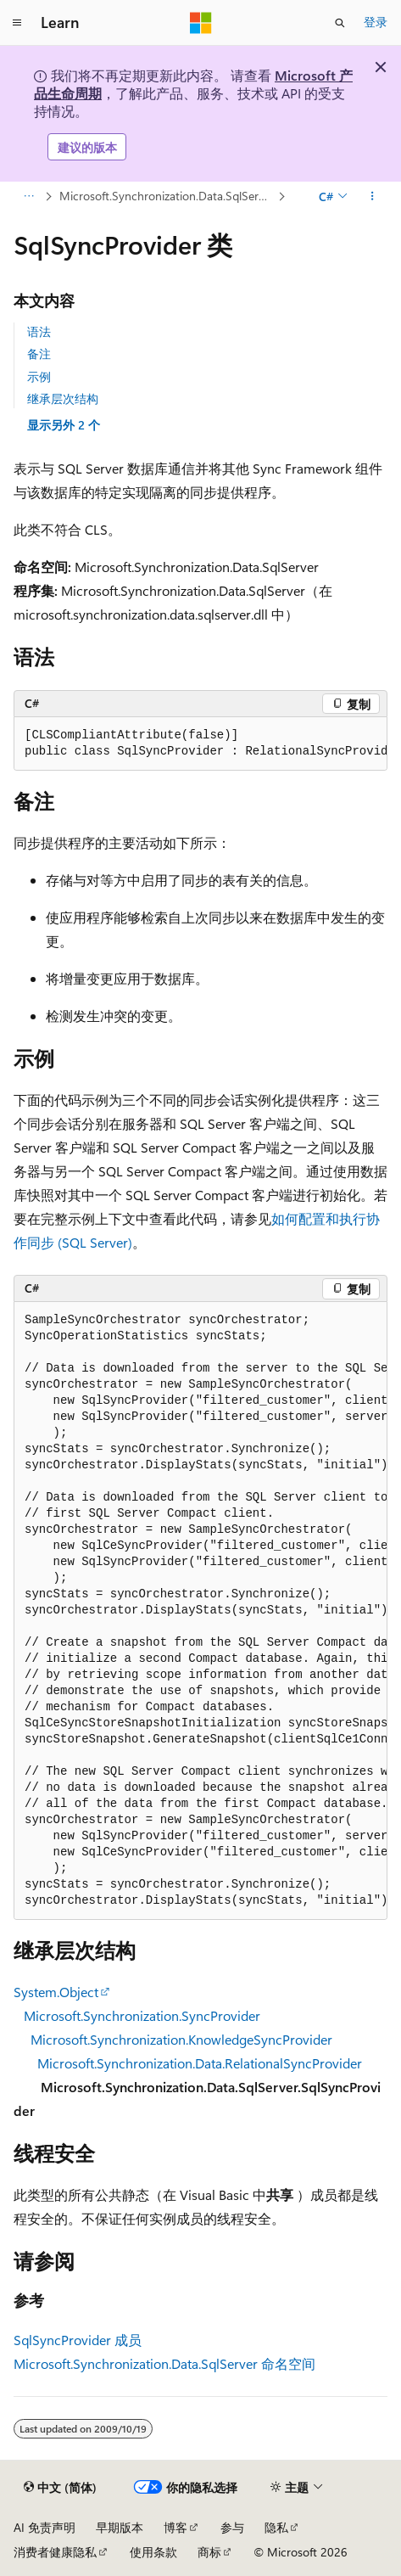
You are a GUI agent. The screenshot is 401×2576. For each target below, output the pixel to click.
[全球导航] (17, 23)
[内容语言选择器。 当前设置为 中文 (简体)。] (60, 2487)
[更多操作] (372, 196)
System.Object (56, 1992)
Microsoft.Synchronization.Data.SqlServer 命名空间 (164, 2363)
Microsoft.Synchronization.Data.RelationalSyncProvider (199, 2063)
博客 (175, 2527)
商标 (209, 2552)
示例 (39, 376)
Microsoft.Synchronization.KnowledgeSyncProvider (181, 2039)
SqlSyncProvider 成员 (78, 2340)
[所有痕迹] (28, 196)
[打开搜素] (340, 23)
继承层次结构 (62, 398)
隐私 (276, 2527)
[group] (200, 744)
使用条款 (153, 2552)
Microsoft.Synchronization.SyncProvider (142, 2015)
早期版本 (119, 2527)
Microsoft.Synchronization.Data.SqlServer (167, 196)
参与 (232, 2527)
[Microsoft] (201, 23)
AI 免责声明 (44, 2527)
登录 (375, 22)
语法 (39, 331)
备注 (39, 353)
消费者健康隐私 (55, 2552)
